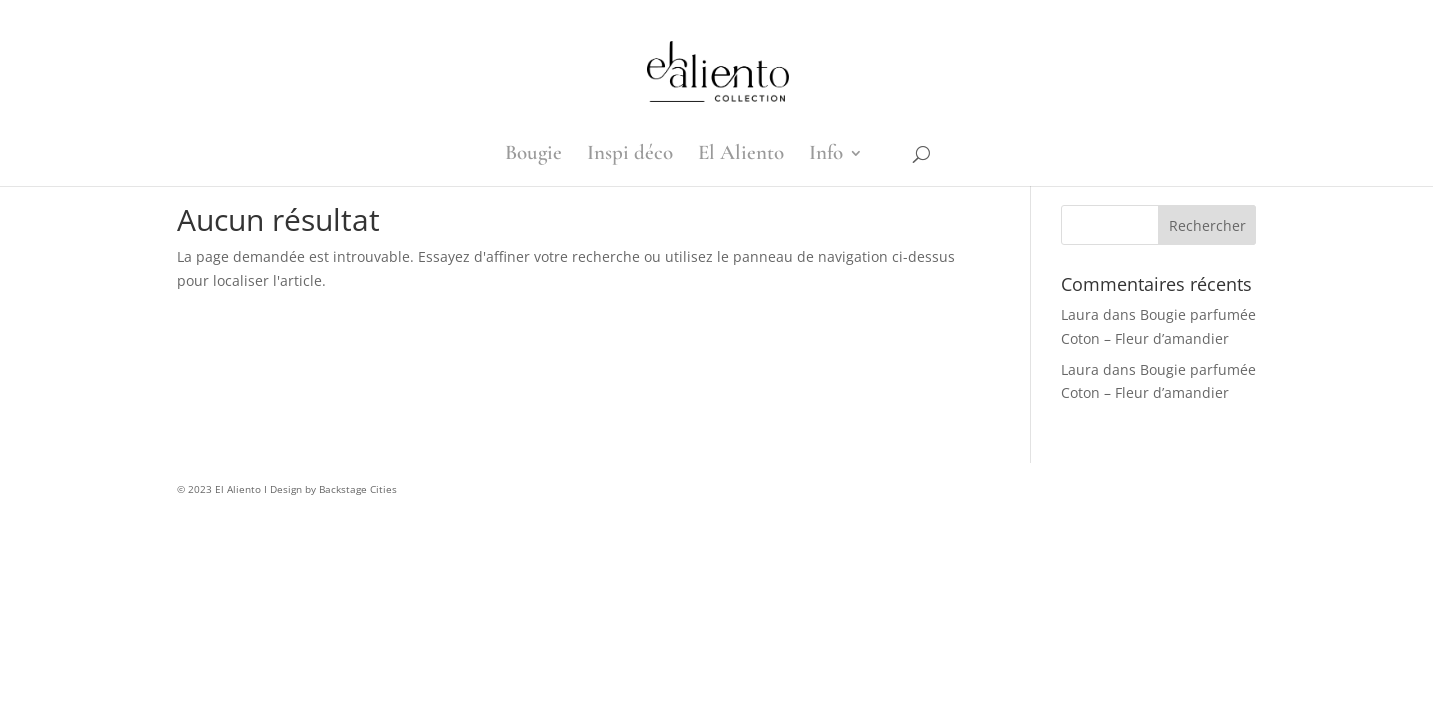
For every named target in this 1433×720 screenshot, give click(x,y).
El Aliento (741, 155)
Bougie (533, 155)
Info (826, 155)
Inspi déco (630, 155)
